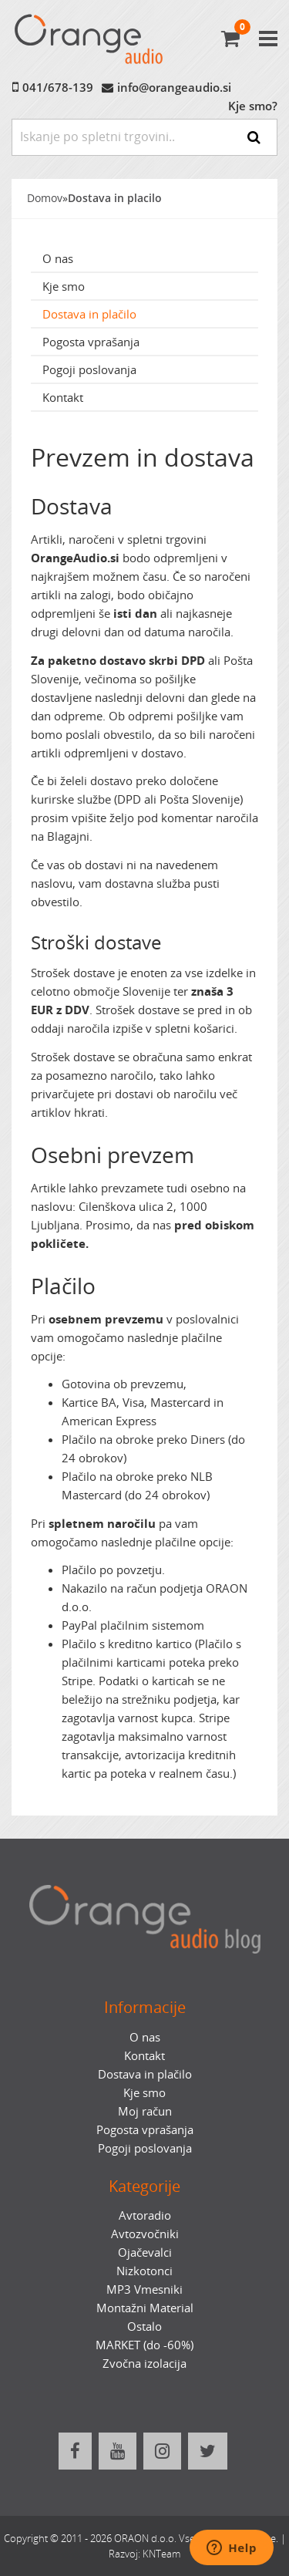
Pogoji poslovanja (89, 369)
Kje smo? (252, 105)
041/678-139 (57, 87)
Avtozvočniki (145, 2233)
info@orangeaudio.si (174, 87)
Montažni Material (144, 2307)
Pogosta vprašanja (90, 341)
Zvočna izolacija (144, 2363)
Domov (44, 198)
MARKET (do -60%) (144, 2344)
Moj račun (145, 2111)
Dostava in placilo (115, 198)
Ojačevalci (145, 2252)
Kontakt (62, 397)
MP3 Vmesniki (144, 2289)
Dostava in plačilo (89, 314)
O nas (57, 258)
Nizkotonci (144, 2270)
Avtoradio (145, 2215)
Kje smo (63, 286)
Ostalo (144, 2326)
